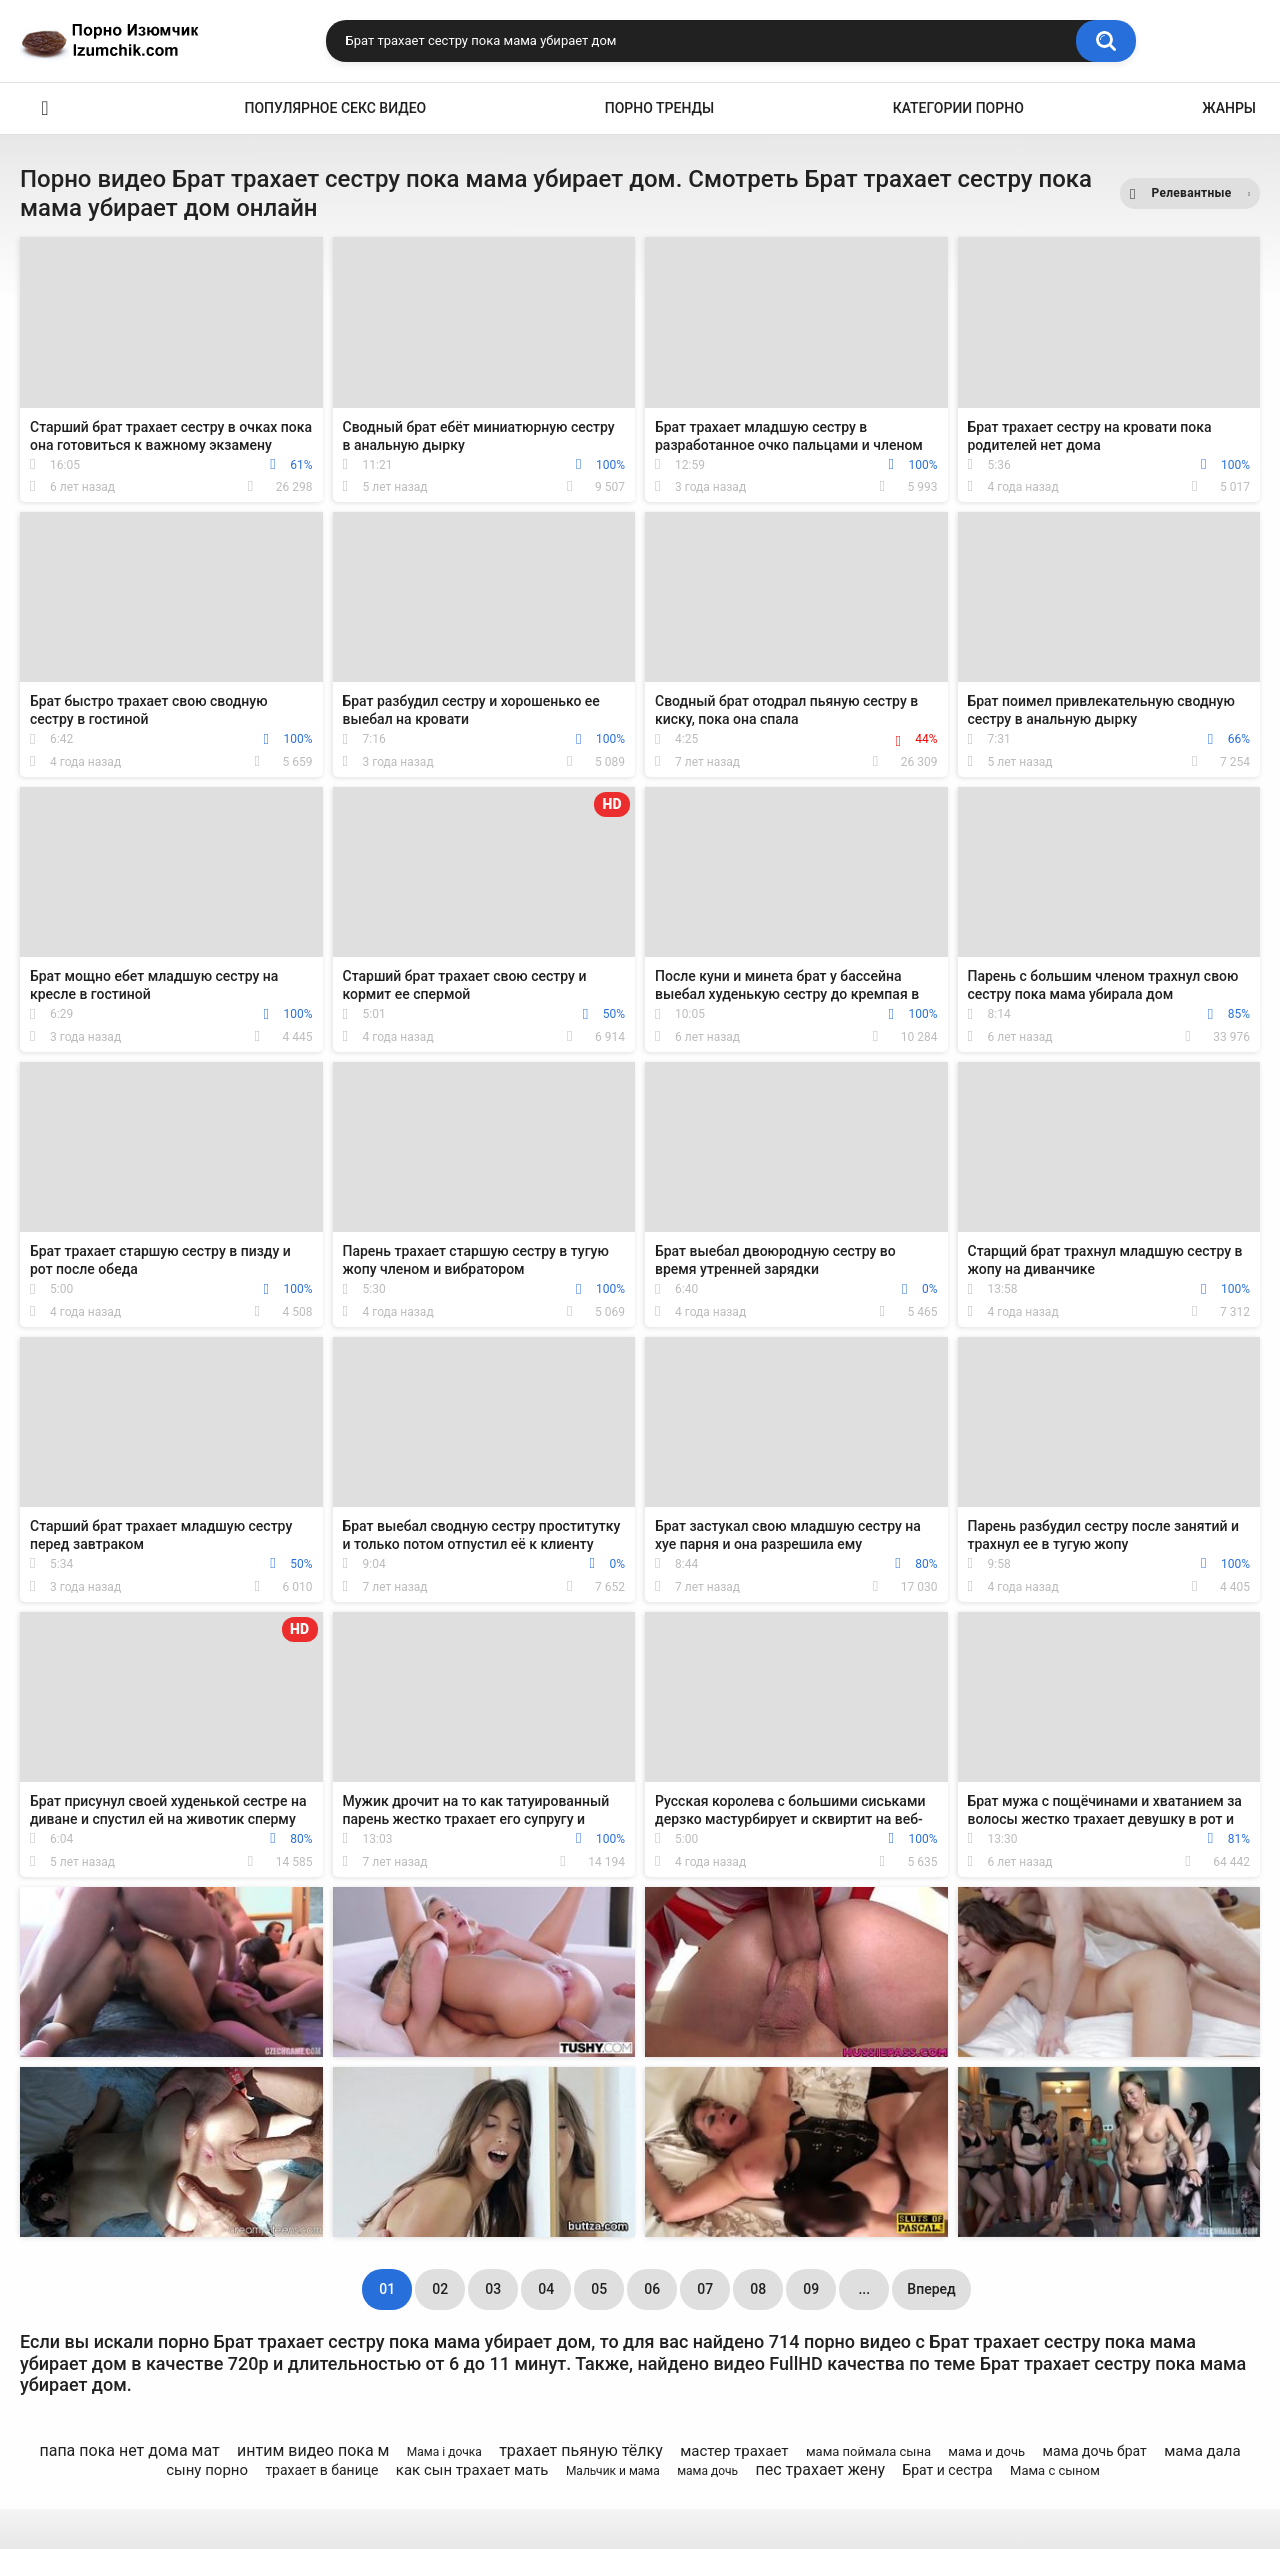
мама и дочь (986, 2451)
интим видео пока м (313, 2450)
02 (440, 2289)
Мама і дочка (444, 2452)
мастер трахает (734, 2451)
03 (493, 2289)
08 (758, 2289)
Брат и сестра (947, 2470)
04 (546, 2289)
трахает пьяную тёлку (581, 2450)
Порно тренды (659, 108)
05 (599, 2289)
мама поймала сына (868, 2451)
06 (652, 2289)
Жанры (1229, 108)
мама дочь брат (1095, 2451)
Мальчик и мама (613, 2471)
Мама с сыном (1055, 2470)
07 (705, 2289)
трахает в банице (321, 2470)
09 (811, 2289)
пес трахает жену (821, 2469)
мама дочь (707, 2471)
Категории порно (958, 108)
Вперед (931, 2289)
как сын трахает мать (472, 2470)
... (864, 2289)
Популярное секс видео (336, 108)
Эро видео (45, 108)
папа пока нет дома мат (129, 2450)
